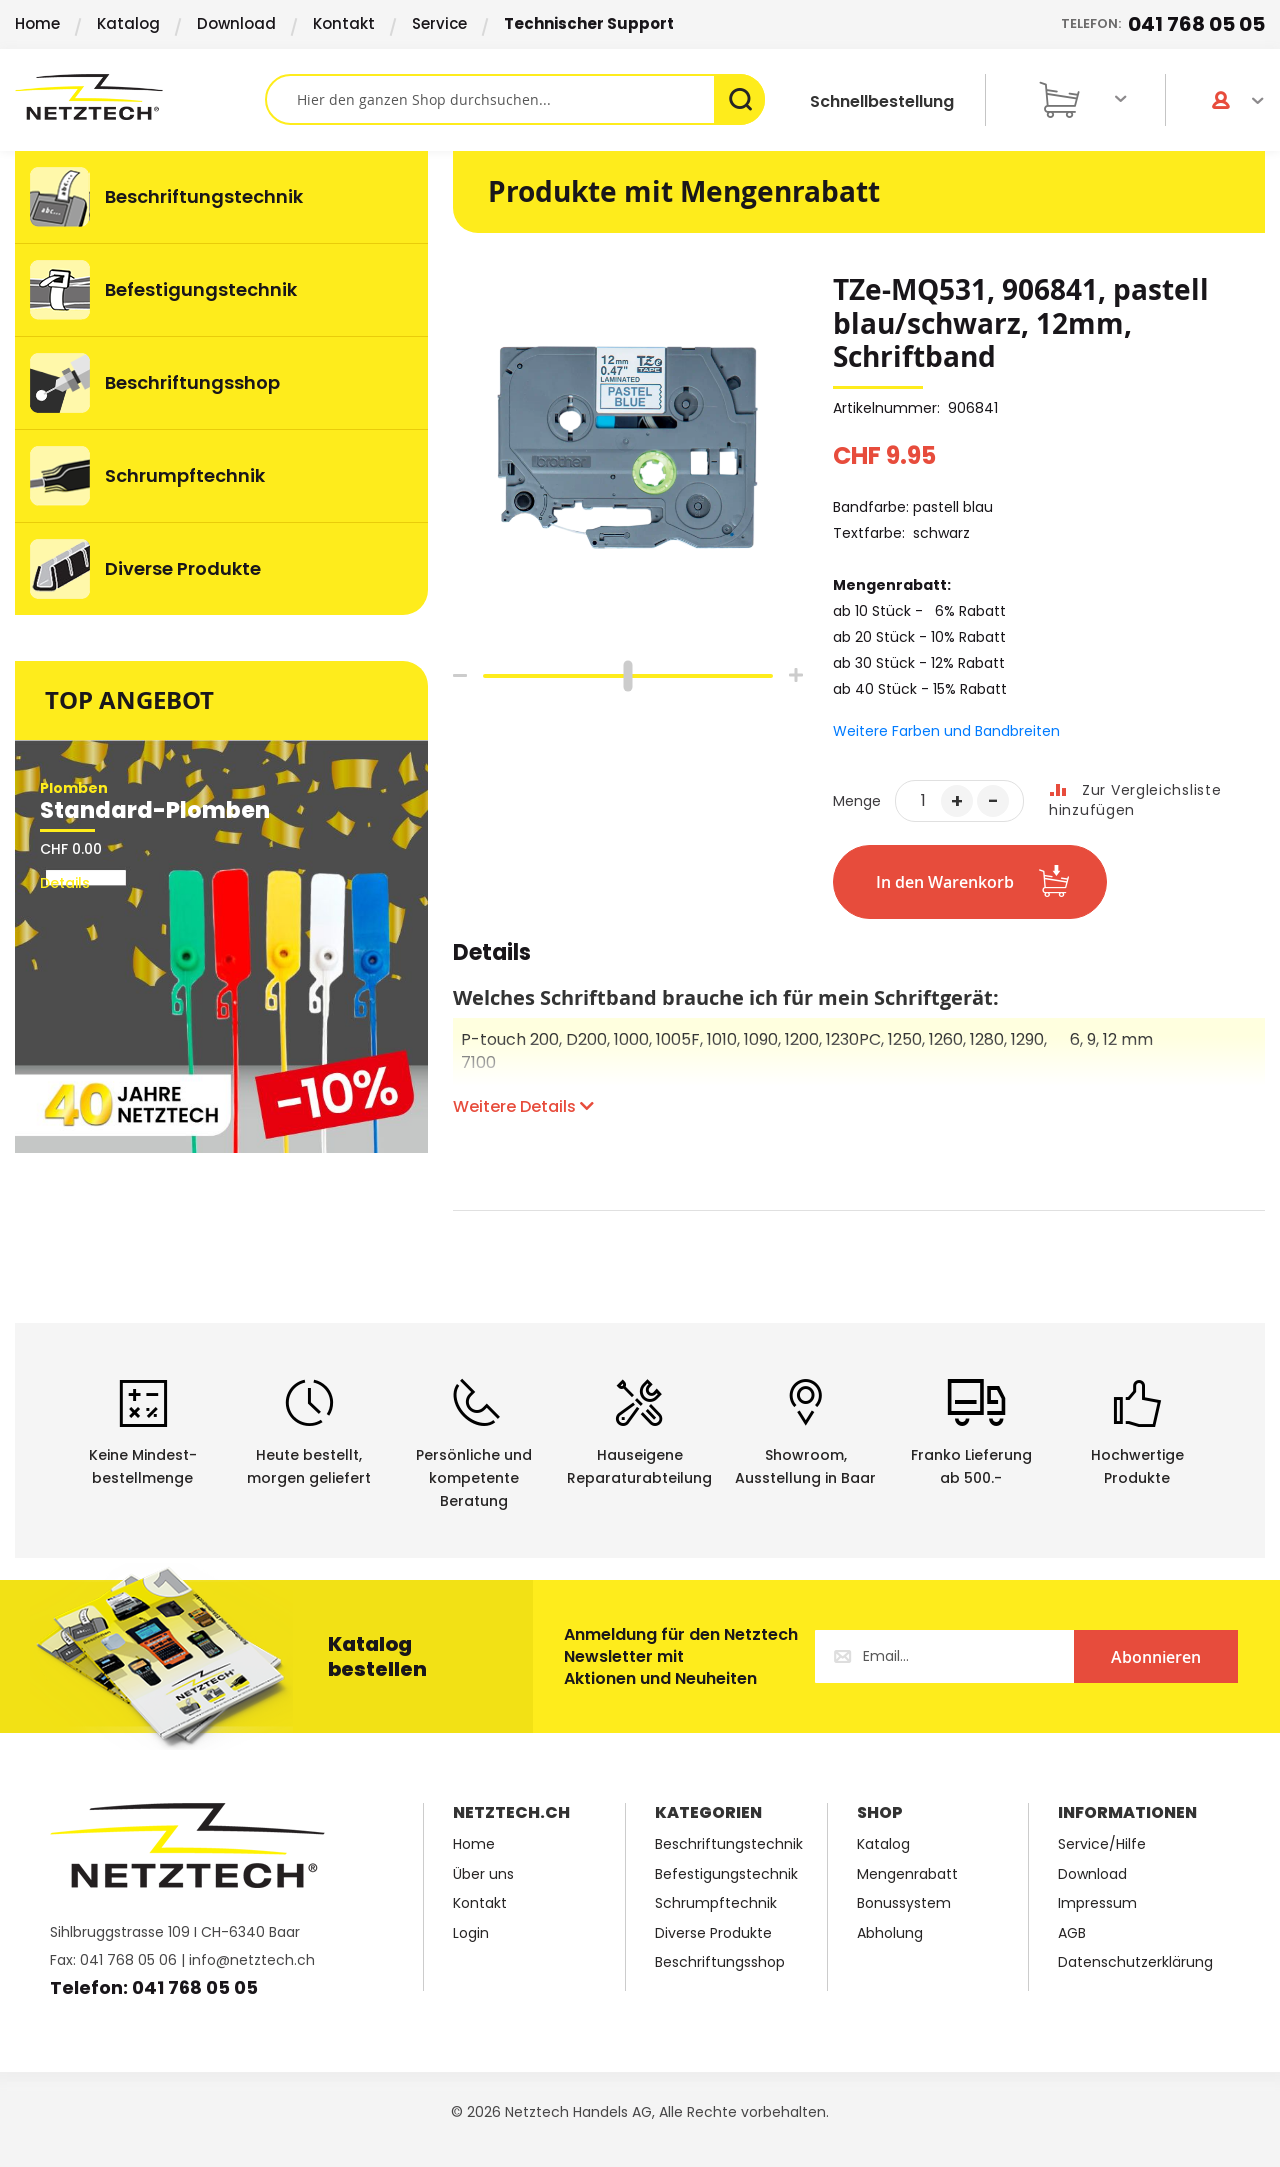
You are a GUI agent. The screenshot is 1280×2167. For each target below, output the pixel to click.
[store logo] (140, 97)
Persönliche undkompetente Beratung (474, 1478)
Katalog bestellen (377, 1656)
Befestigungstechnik (726, 1874)
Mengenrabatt (907, 1874)
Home (37, 23)
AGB (1072, 1933)
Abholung (890, 1933)
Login (471, 1933)
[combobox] (515, 99)
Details (492, 955)
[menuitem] (221, 197)
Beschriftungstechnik (729, 1844)
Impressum (1097, 1903)
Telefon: (1163, 24)
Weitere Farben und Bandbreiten (946, 731)
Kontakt (344, 23)
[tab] (492, 963)
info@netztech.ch (252, 1960)
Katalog (128, 23)
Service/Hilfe (1102, 1844)
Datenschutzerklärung (1135, 1962)
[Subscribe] (1156, 1656)
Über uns (483, 1874)
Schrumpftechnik (716, 1903)
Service (439, 23)
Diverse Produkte (713, 1933)
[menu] (221, 383)
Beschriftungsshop (720, 1962)
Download (236, 23)
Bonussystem (904, 1903)
